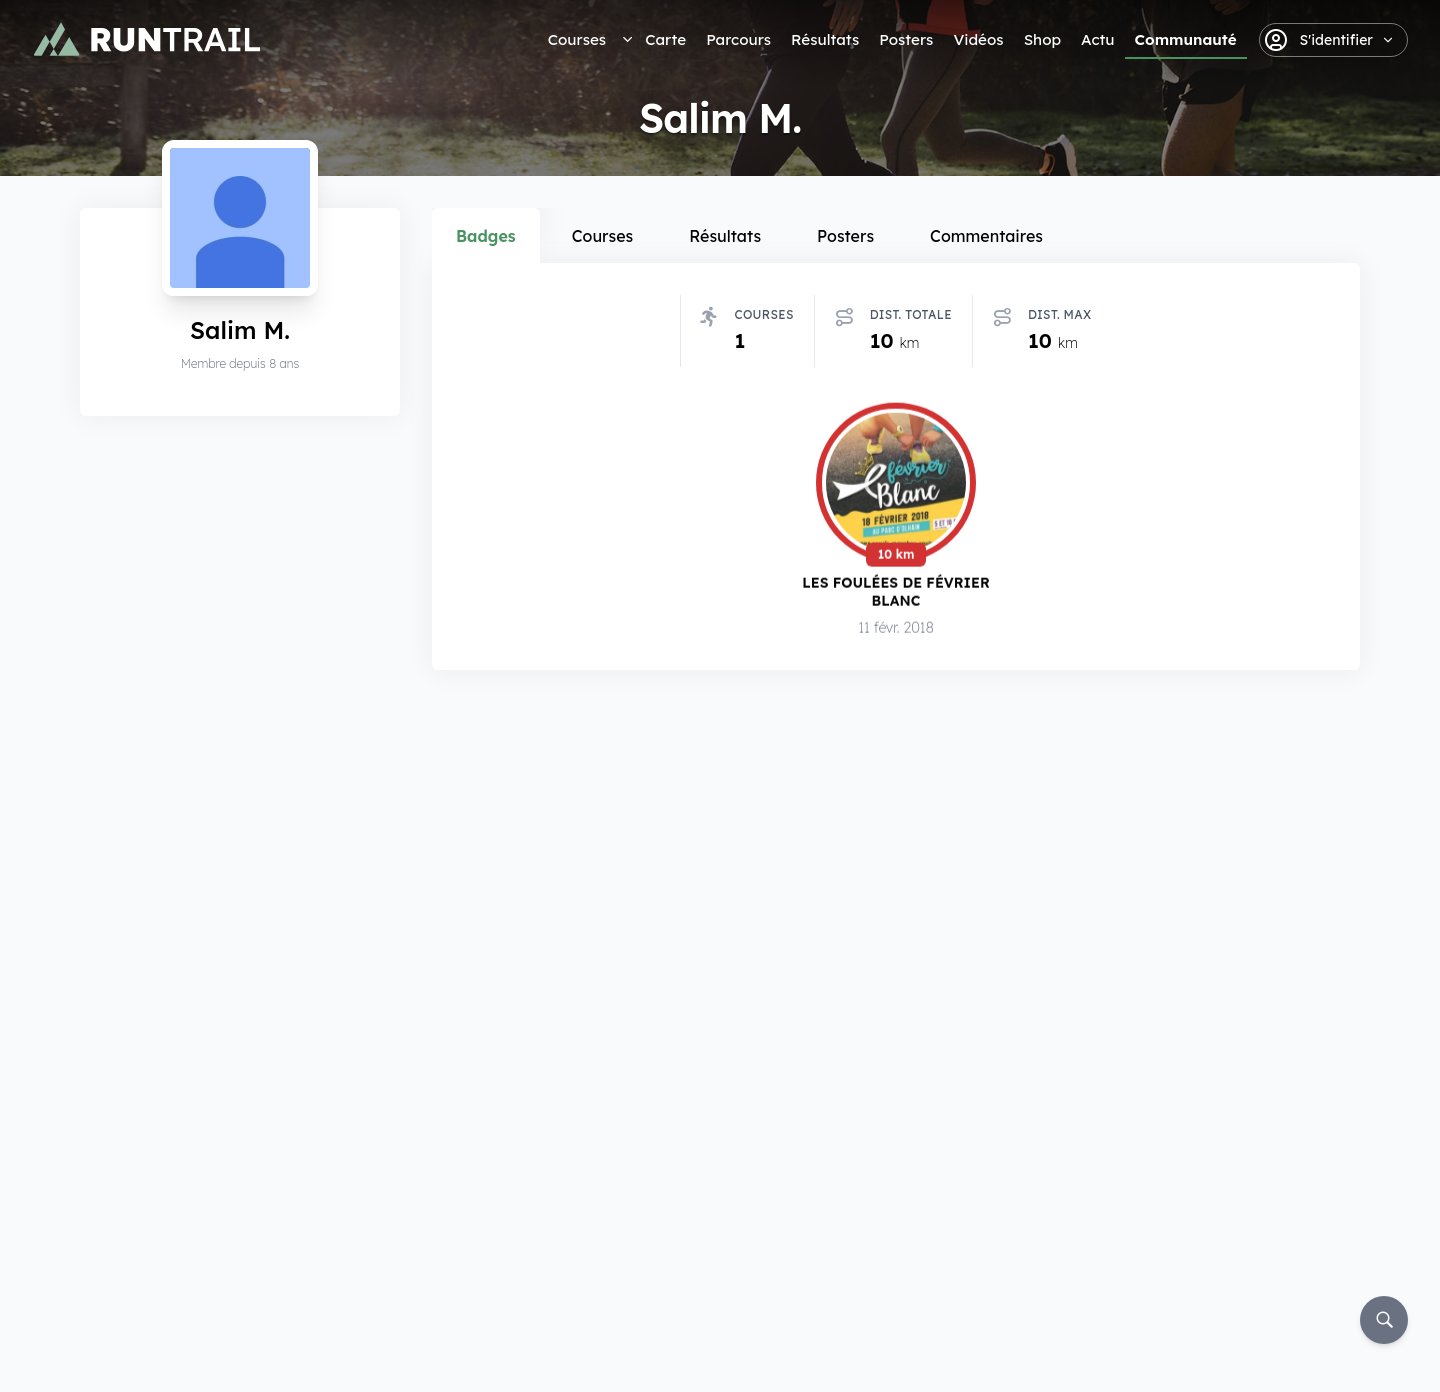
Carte (665, 39)
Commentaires (986, 236)
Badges (486, 236)
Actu (1097, 39)
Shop (1042, 39)
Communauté (1186, 39)
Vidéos (978, 39)
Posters (906, 39)
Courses (577, 39)
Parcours (738, 39)
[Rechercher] (1384, 1320)
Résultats (825, 39)
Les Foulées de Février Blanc (895, 591)
